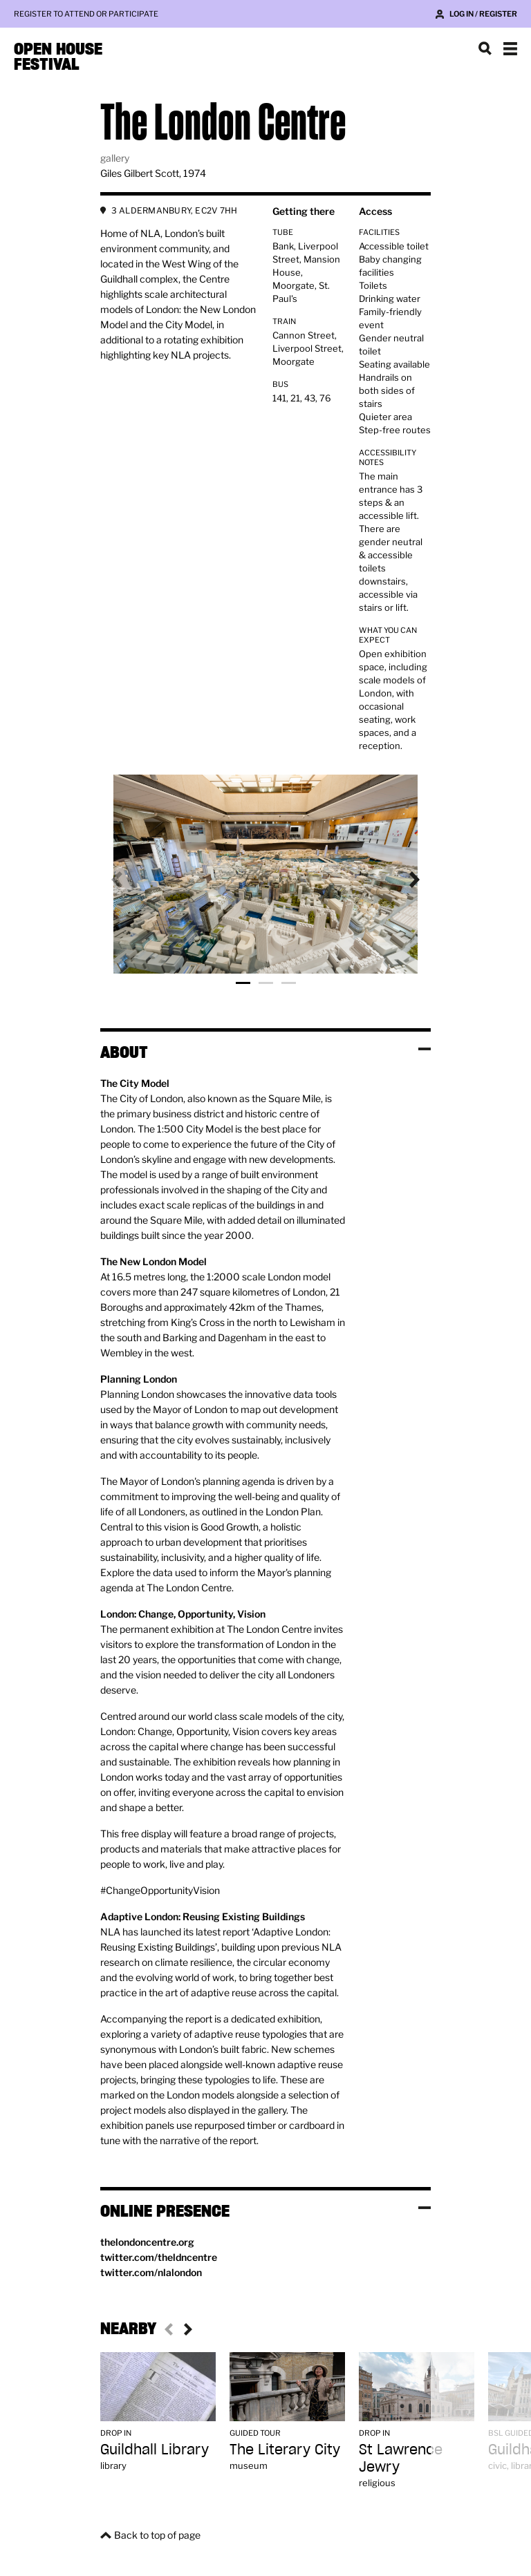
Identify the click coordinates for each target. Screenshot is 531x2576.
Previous (128, 879)
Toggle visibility (424, 1049)
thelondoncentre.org (147, 2242)
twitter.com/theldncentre (158, 2257)
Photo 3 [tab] (288, 983)
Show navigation (510, 48)
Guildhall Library (154, 2449)
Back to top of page (157, 2535)
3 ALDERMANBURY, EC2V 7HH (174, 210)
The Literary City (285, 2449)
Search (485, 48)
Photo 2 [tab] (266, 983)
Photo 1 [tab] (243, 983)
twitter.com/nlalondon (151, 2272)
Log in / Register (483, 14)
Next (403, 879)
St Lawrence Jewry (400, 2458)
